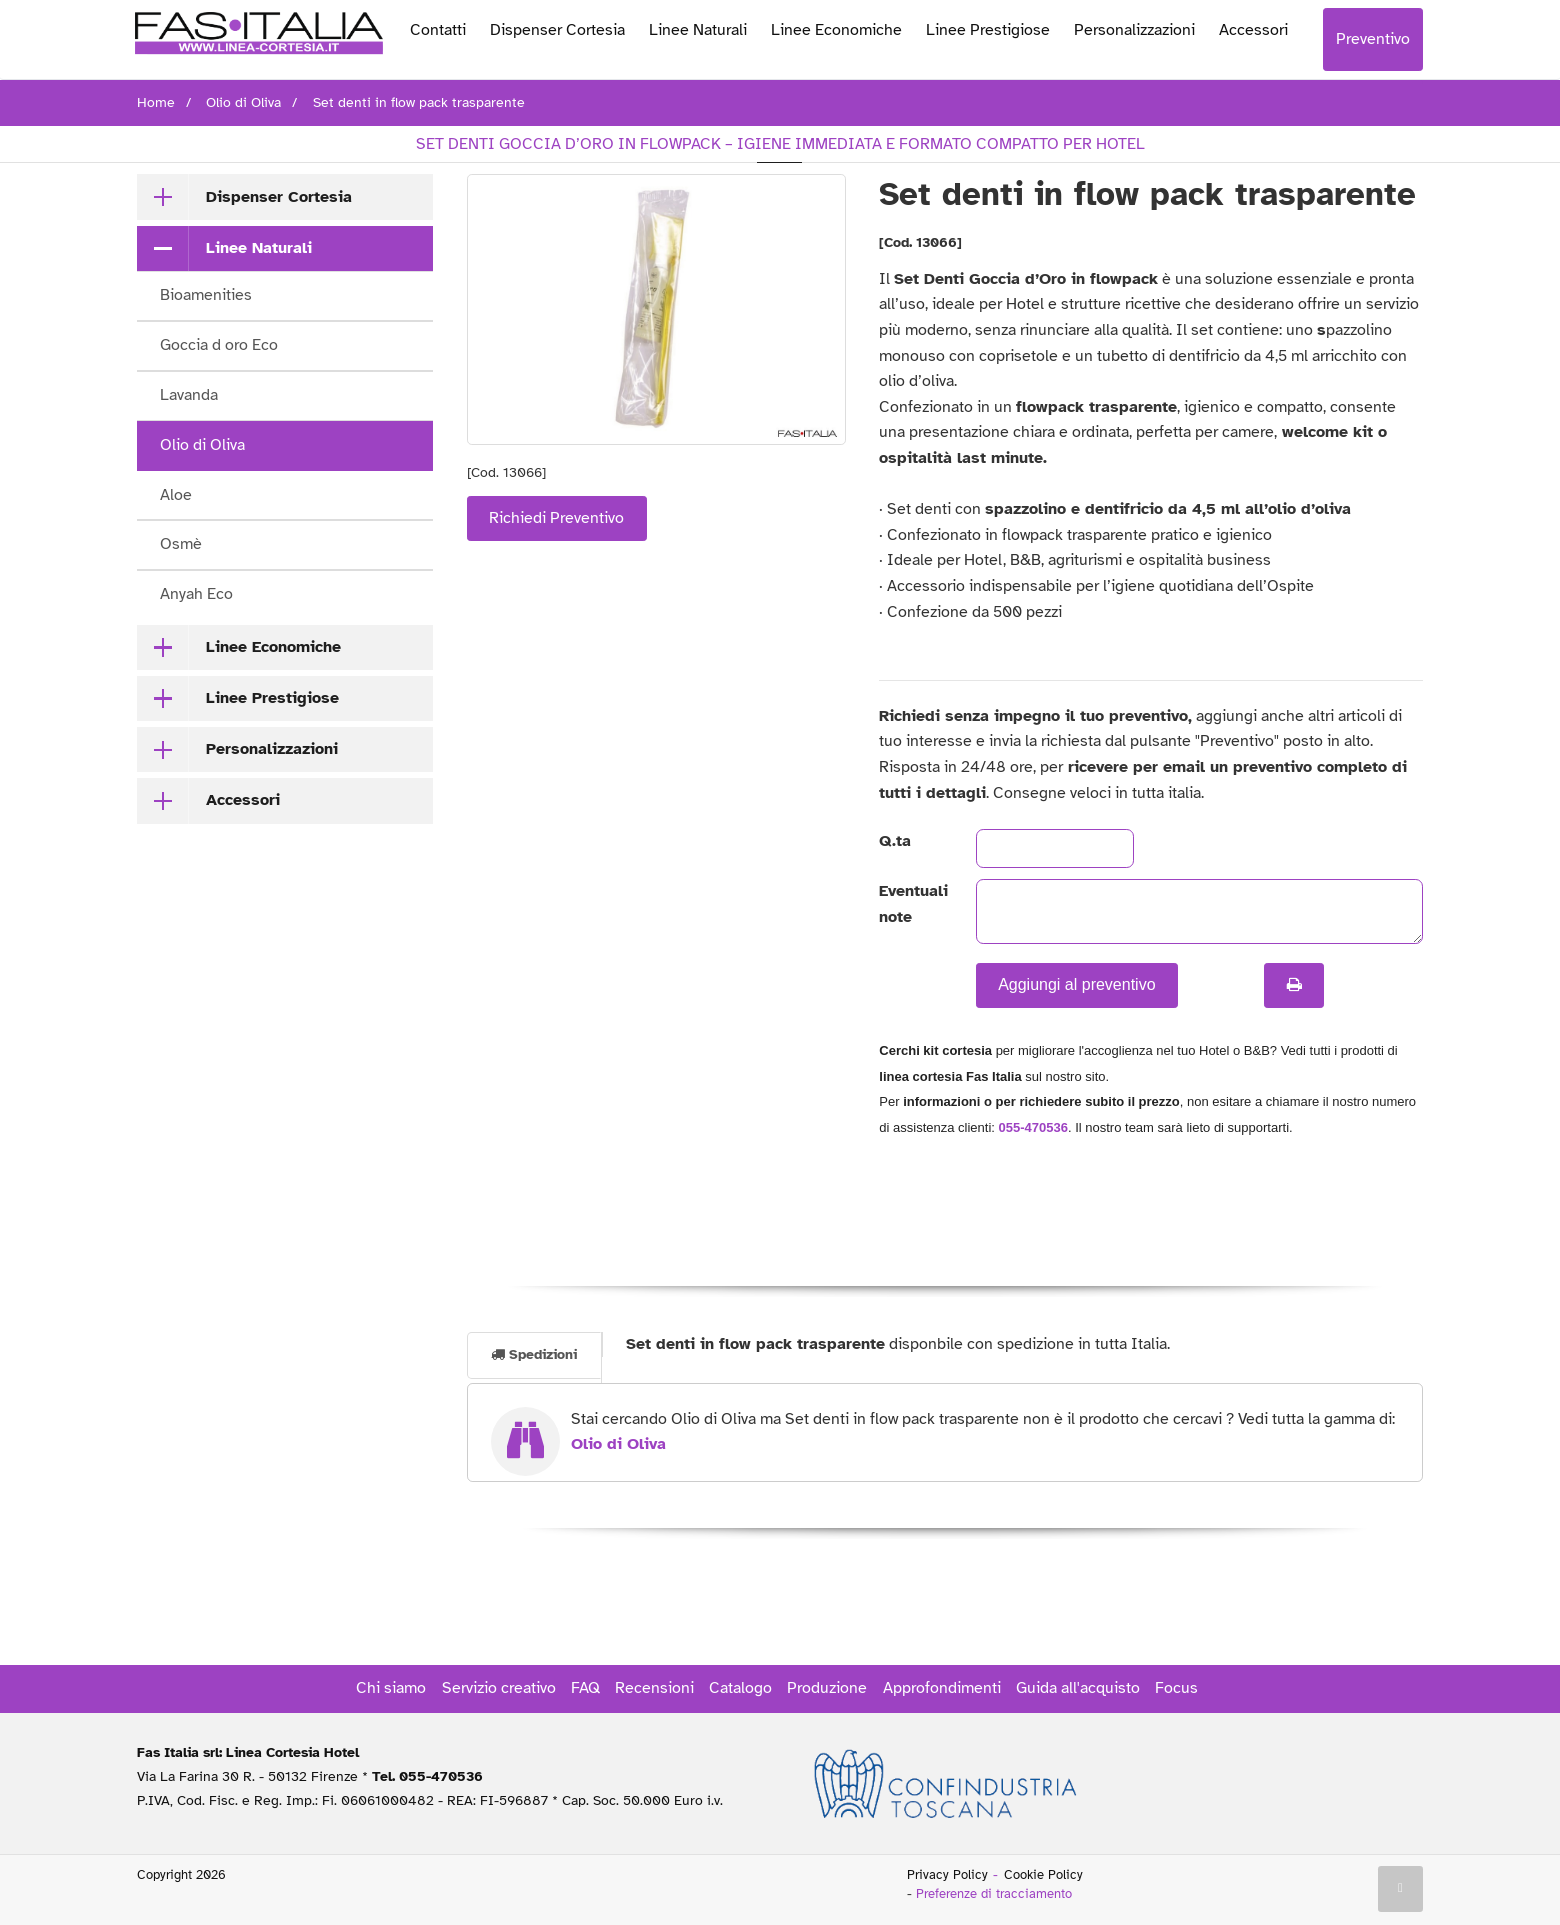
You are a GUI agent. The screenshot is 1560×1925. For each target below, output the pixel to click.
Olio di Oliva (202, 445)
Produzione (827, 1688)
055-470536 (1033, 1127)
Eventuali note (910, 904)
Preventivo (1373, 39)
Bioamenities (206, 295)
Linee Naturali (698, 30)
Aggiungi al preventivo (1076, 984)
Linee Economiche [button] (273, 647)
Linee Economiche (836, 30)
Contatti (438, 30)
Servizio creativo (499, 1688)
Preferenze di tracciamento (994, 1894)
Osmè (181, 544)
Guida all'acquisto (1078, 1688)
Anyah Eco (196, 594)
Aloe (176, 495)
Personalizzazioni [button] (272, 749)
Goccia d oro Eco (219, 345)
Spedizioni (534, 1354)
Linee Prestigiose (988, 30)
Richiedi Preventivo (556, 518)
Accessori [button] (243, 800)
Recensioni (654, 1688)
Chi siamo (391, 1688)
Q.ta (895, 841)
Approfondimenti (942, 1688)
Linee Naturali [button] (259, 248)
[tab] (285, 197)
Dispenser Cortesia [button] (279, 197)
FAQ (585, 1688)
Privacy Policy (947, 1875)
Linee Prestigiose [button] (272, 698)
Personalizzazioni (1134, 30)
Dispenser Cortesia (557, 30)
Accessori (1253, 30)
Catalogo (740, 1688)
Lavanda (189, 395)
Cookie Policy (1043, 1875)
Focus (1176, 1688)
